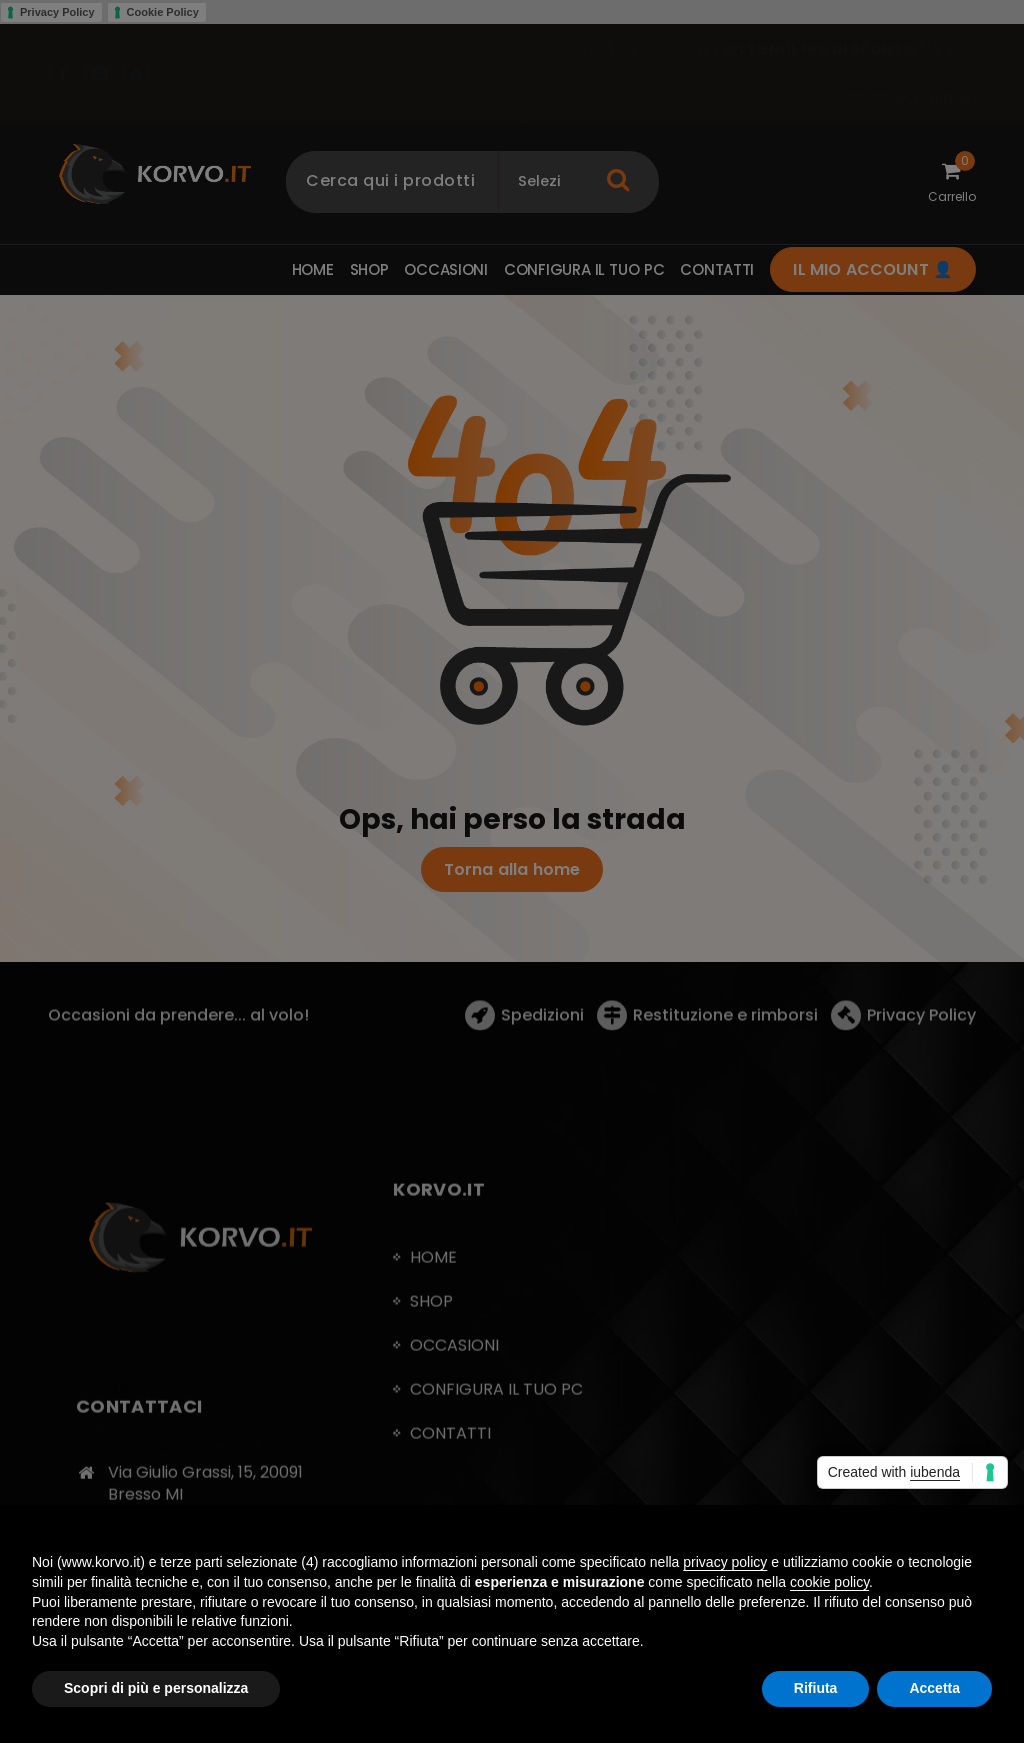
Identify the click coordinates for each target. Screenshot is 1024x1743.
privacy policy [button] (725, 1562)
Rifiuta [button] (816, 1688)
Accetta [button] (934, 1688)
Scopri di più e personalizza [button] (156, 1688)
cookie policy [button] (829, 1582)
